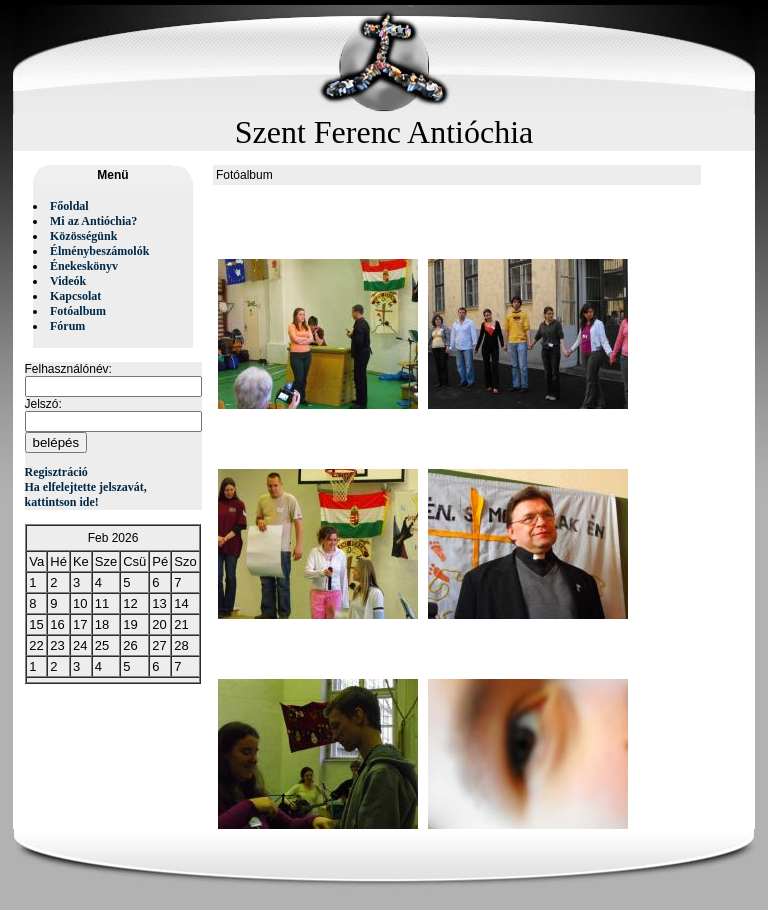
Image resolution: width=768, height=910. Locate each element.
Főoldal (69, 206)
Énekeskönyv (84, 266)
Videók (68, 281)
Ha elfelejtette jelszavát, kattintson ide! (86, 494)
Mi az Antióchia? (93, 221)
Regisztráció (56, 472)
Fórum (67, 326)
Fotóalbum (78, 311)
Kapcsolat (75, 296)
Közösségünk (83, 236)
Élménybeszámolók (99, 251)
